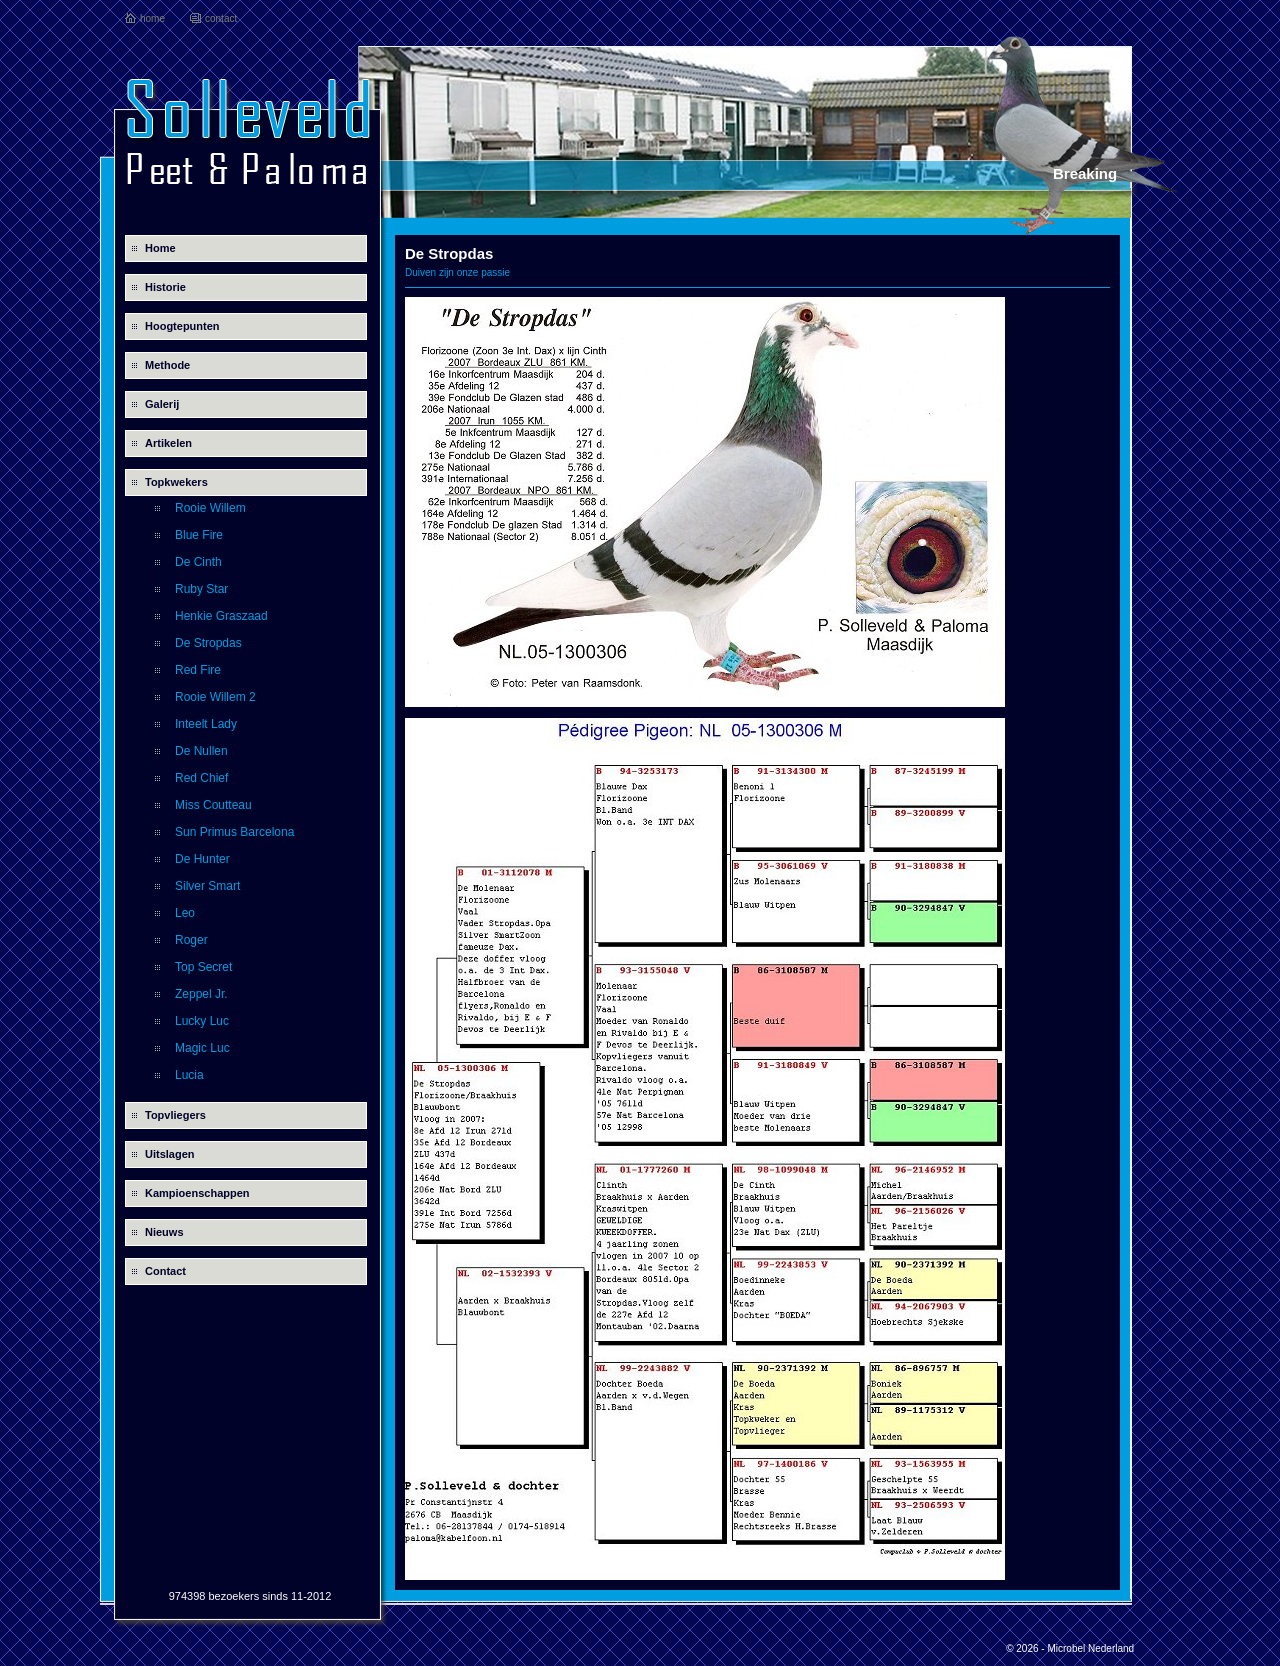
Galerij (162, 404)
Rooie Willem (210, 508)
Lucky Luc (202, 1021)
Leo (185, 913)
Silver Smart (207, 886)
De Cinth (198, 562)
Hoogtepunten (182, 326)
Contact (165, 1271)
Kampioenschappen (197, 1193)
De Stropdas (208, 643)
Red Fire (198, 670)
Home (160, 248)
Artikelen (168, 443)
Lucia (189, 1075)
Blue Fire (199, 535)
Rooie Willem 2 (215, 697)
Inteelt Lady (206, 724)
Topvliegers (175, 1115)
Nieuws (164, 1232)
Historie (165, 287)
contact (221, 18)
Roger (191, 940)
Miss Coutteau (213, 805)
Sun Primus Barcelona (234, 832)
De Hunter (202, 859)
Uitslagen (170, 1154)
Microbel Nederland (1090, 1648)
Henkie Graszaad (221, 616)
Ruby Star (201, 589)
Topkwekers (176, 482)
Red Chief (201, 778)
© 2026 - (1026, 1648)
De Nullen (201, 751)
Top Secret (203, 967)
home (152, 18)
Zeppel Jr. (201, 994)
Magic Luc (202, 1048)
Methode (167, 365)
